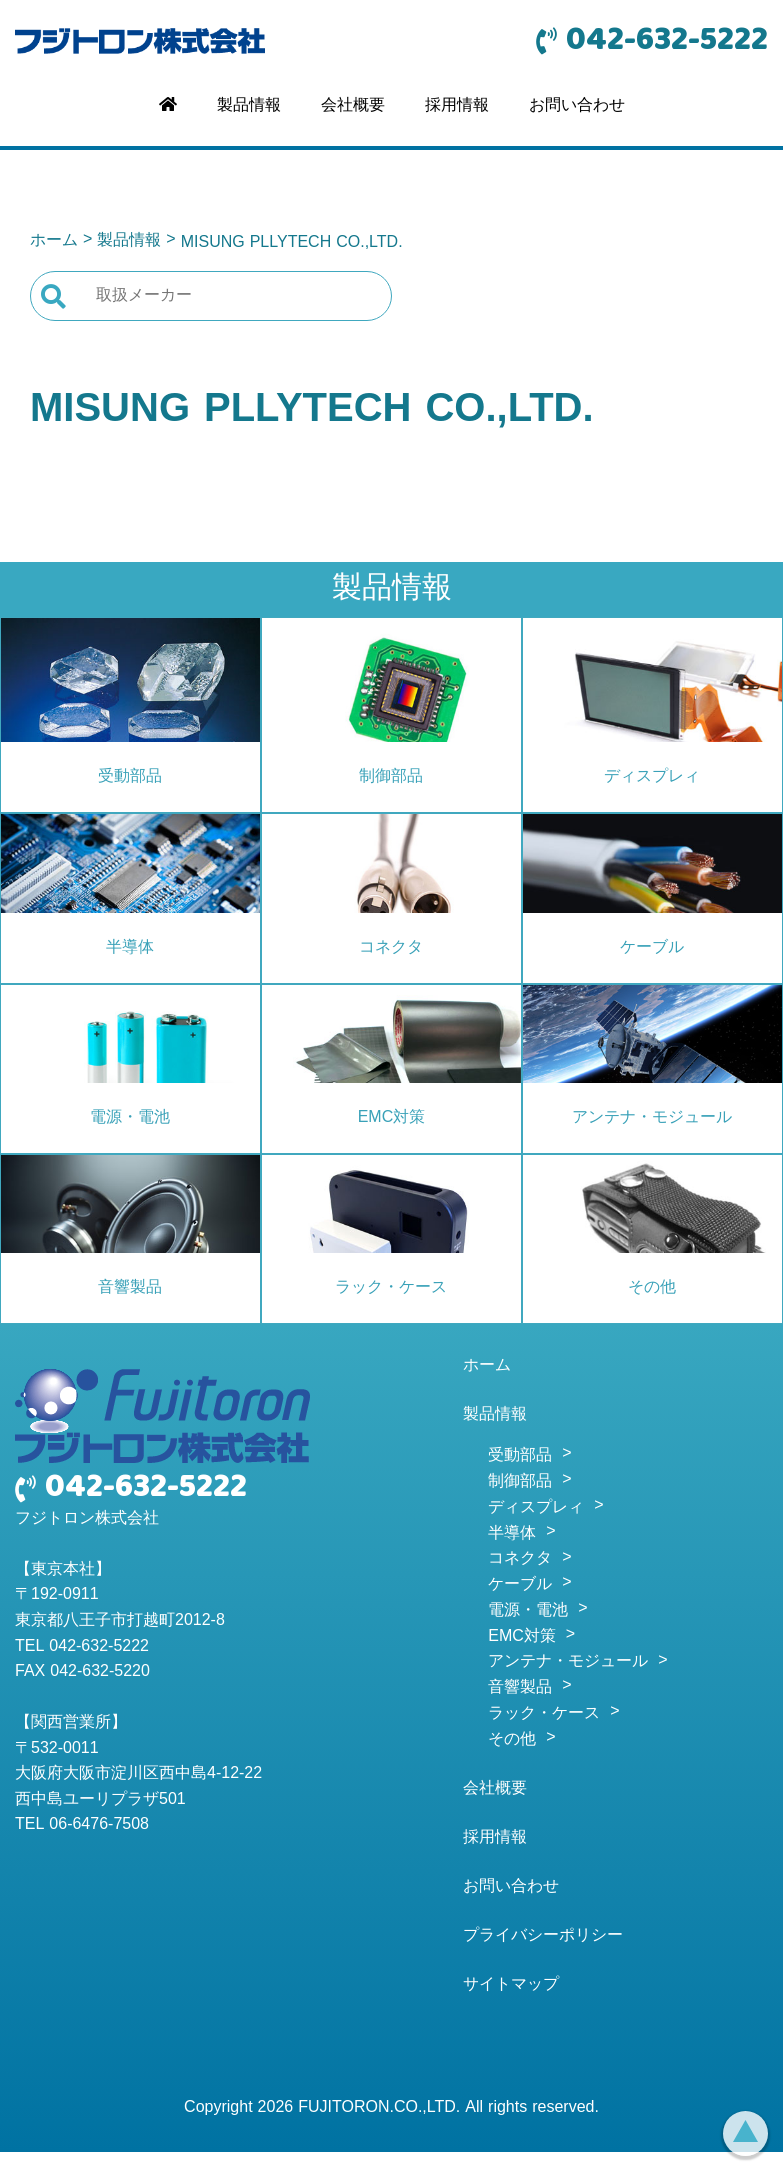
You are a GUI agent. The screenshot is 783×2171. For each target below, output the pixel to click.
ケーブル (652, 948)
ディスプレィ (652, 777)
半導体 (130, 948)
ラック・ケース (391, 1288)
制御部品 (391, 777)
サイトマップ (511, 1985)
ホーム (54, 241)
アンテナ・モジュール (652, 1118)
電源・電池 (130, 1118)
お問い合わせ (577, 106)
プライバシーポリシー (543, 1936)
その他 (652, 1288)
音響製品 (130, 1288)
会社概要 (353, 106)
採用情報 (457, 106)
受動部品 (130, 777)
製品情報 (249, 106)
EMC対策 (392, 1118)
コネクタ (391, 948)
